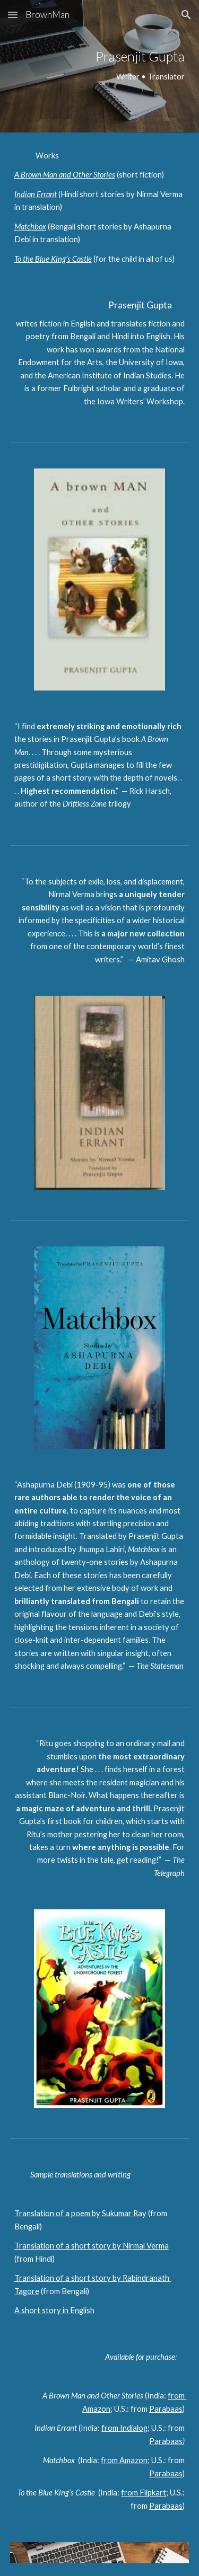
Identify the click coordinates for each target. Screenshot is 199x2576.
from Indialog (124, 2427)
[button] (12, 14)
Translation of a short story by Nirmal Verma (91, 2245)
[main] (99, 66)
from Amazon (124, 2460)
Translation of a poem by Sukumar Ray (80, 2213)
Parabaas (166, 2408)
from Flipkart (143, 2492)
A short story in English (54, 2310)
